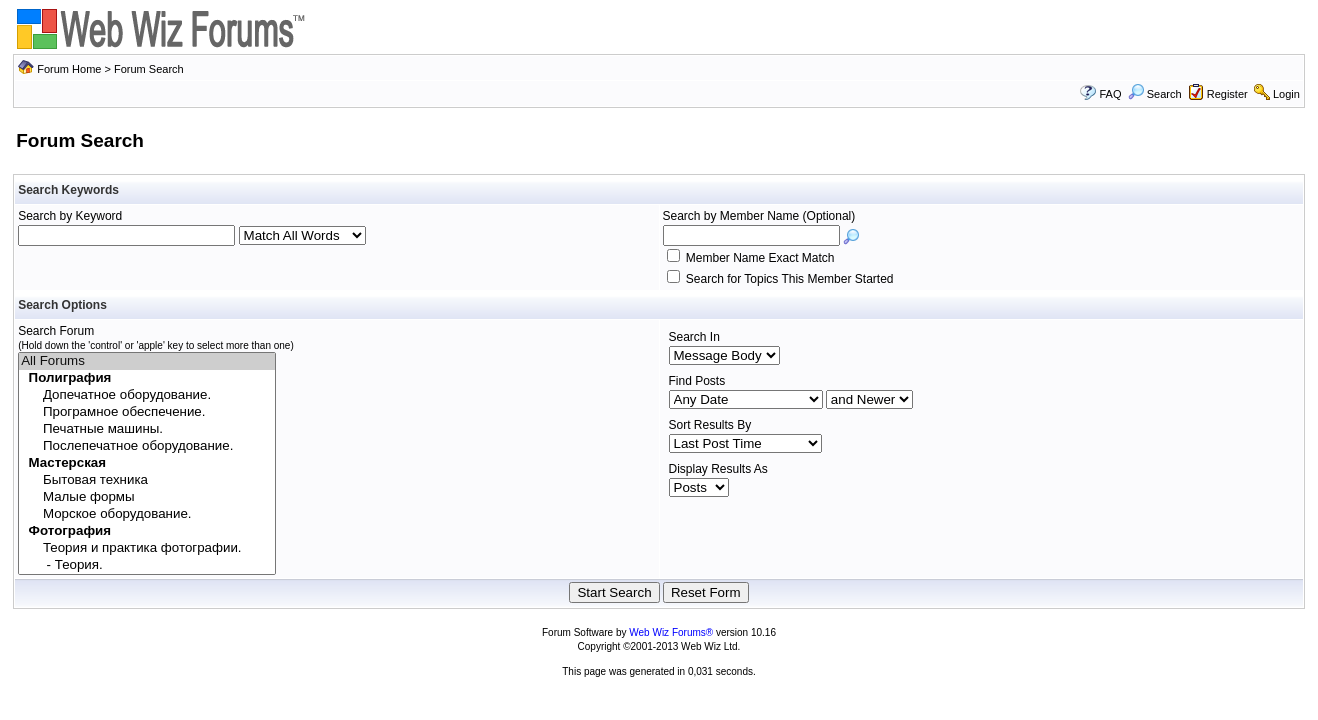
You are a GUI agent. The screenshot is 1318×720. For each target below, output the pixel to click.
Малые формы (147, 497)
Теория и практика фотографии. (147, 548)
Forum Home (69, 69)
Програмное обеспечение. (147, 412)
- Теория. (147, 565)
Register (1227, 94)
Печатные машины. (147, 429)
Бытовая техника (147, 480)
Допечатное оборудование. (147, 395)
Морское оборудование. (147, 514)
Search (1155, 94)
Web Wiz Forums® (671, 632)
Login (1286, 94)
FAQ (1110, 94)
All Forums (147, 361)
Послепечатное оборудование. (147, 446)
